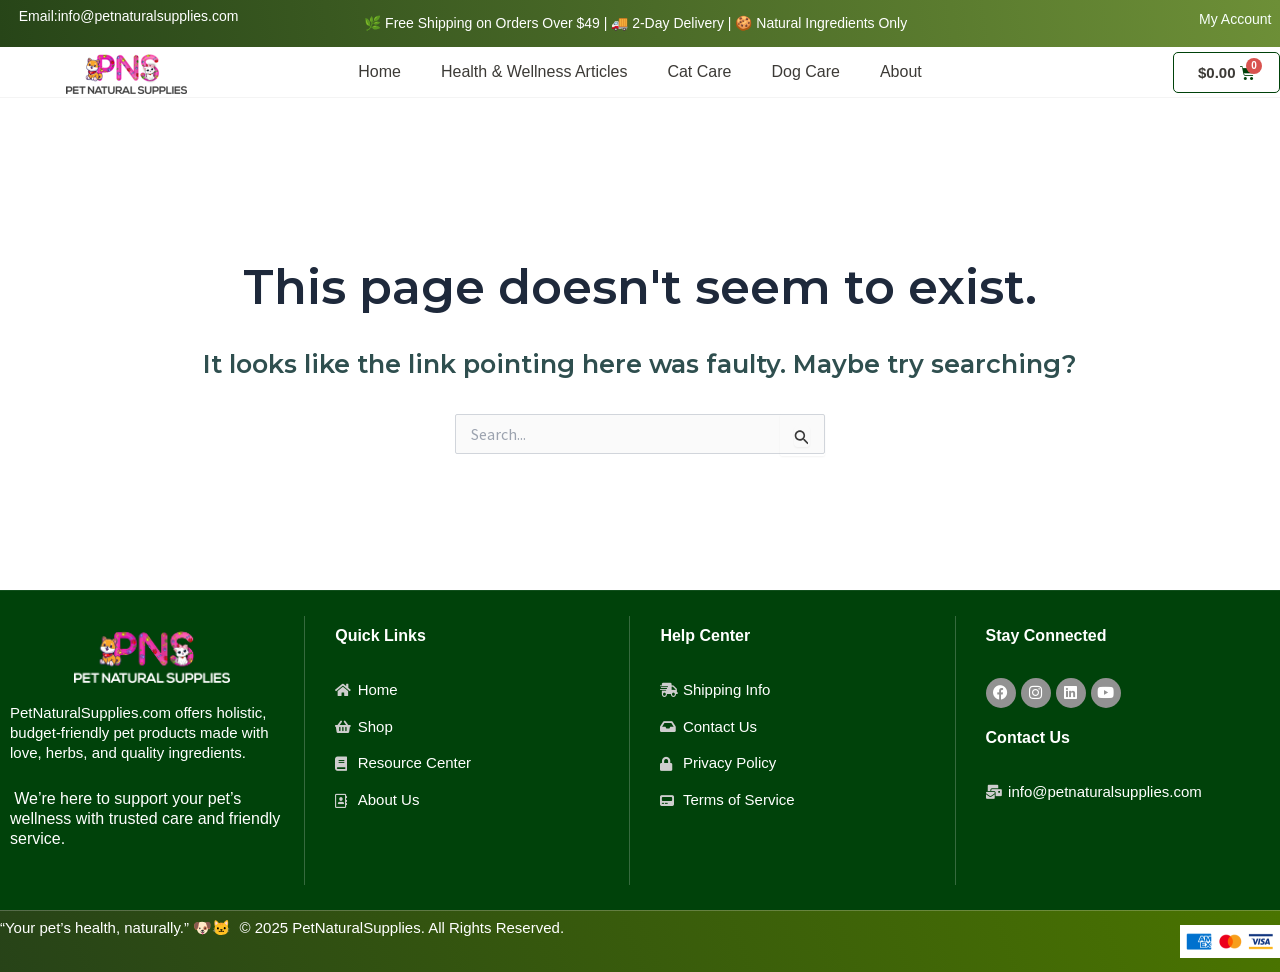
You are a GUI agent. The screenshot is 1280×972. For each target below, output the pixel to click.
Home (379, 71)
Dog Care (805, 71)
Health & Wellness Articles (534, 71)
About (901, 71)
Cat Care (699, 71)
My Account (1235, 19)
